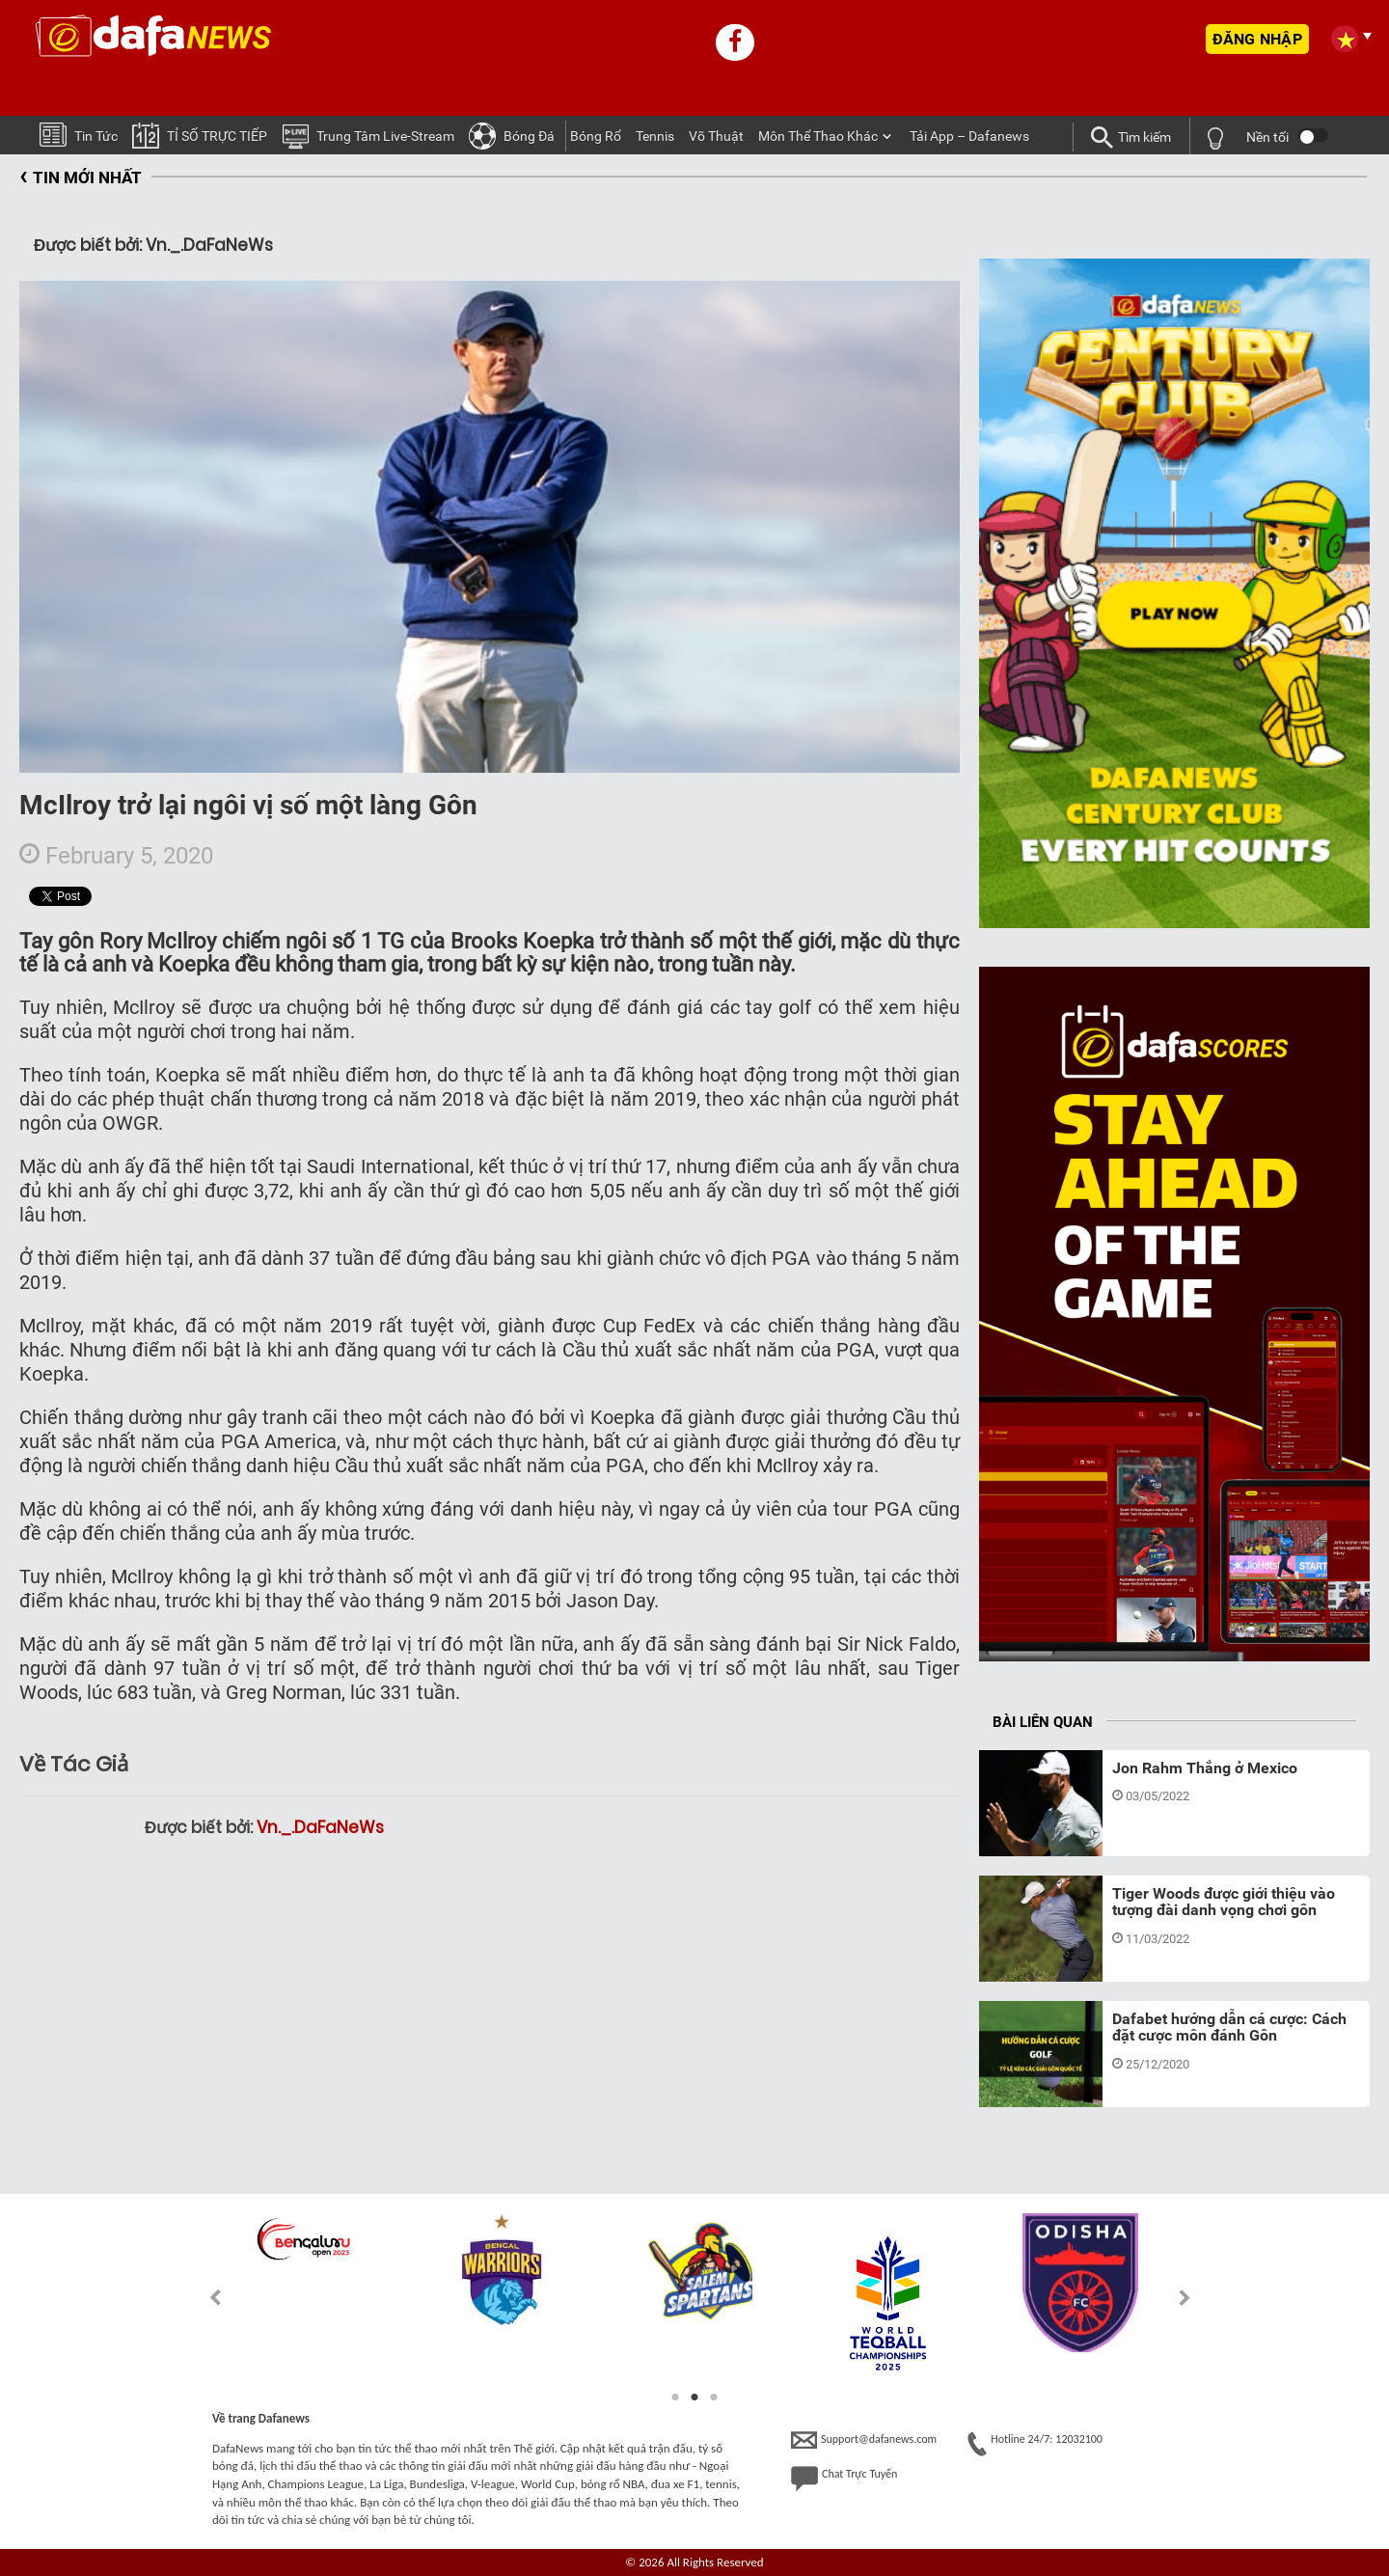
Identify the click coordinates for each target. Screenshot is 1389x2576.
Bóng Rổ (595, 136)
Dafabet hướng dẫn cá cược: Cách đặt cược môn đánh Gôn (1229, 2027)
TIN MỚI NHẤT (80, 178)
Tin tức (79, 134)
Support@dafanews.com (864, 2440)
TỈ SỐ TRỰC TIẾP (199, 135)
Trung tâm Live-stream (368, 135)
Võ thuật (716, 136)
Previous (204, 2298)
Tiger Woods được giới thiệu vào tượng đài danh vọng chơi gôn (1223, 1902)
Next (1185, 2298)
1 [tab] (675, 2397)
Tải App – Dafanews (969, 136)
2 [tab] (694, 2397)
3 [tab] (713, 2397)
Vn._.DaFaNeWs (320, 1827)
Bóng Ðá (512, 135)
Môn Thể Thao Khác (818, 136)
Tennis (655, 136)
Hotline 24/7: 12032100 (1035, 2443)
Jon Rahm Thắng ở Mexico (1204, 1768)
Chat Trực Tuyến (844, 2478)
